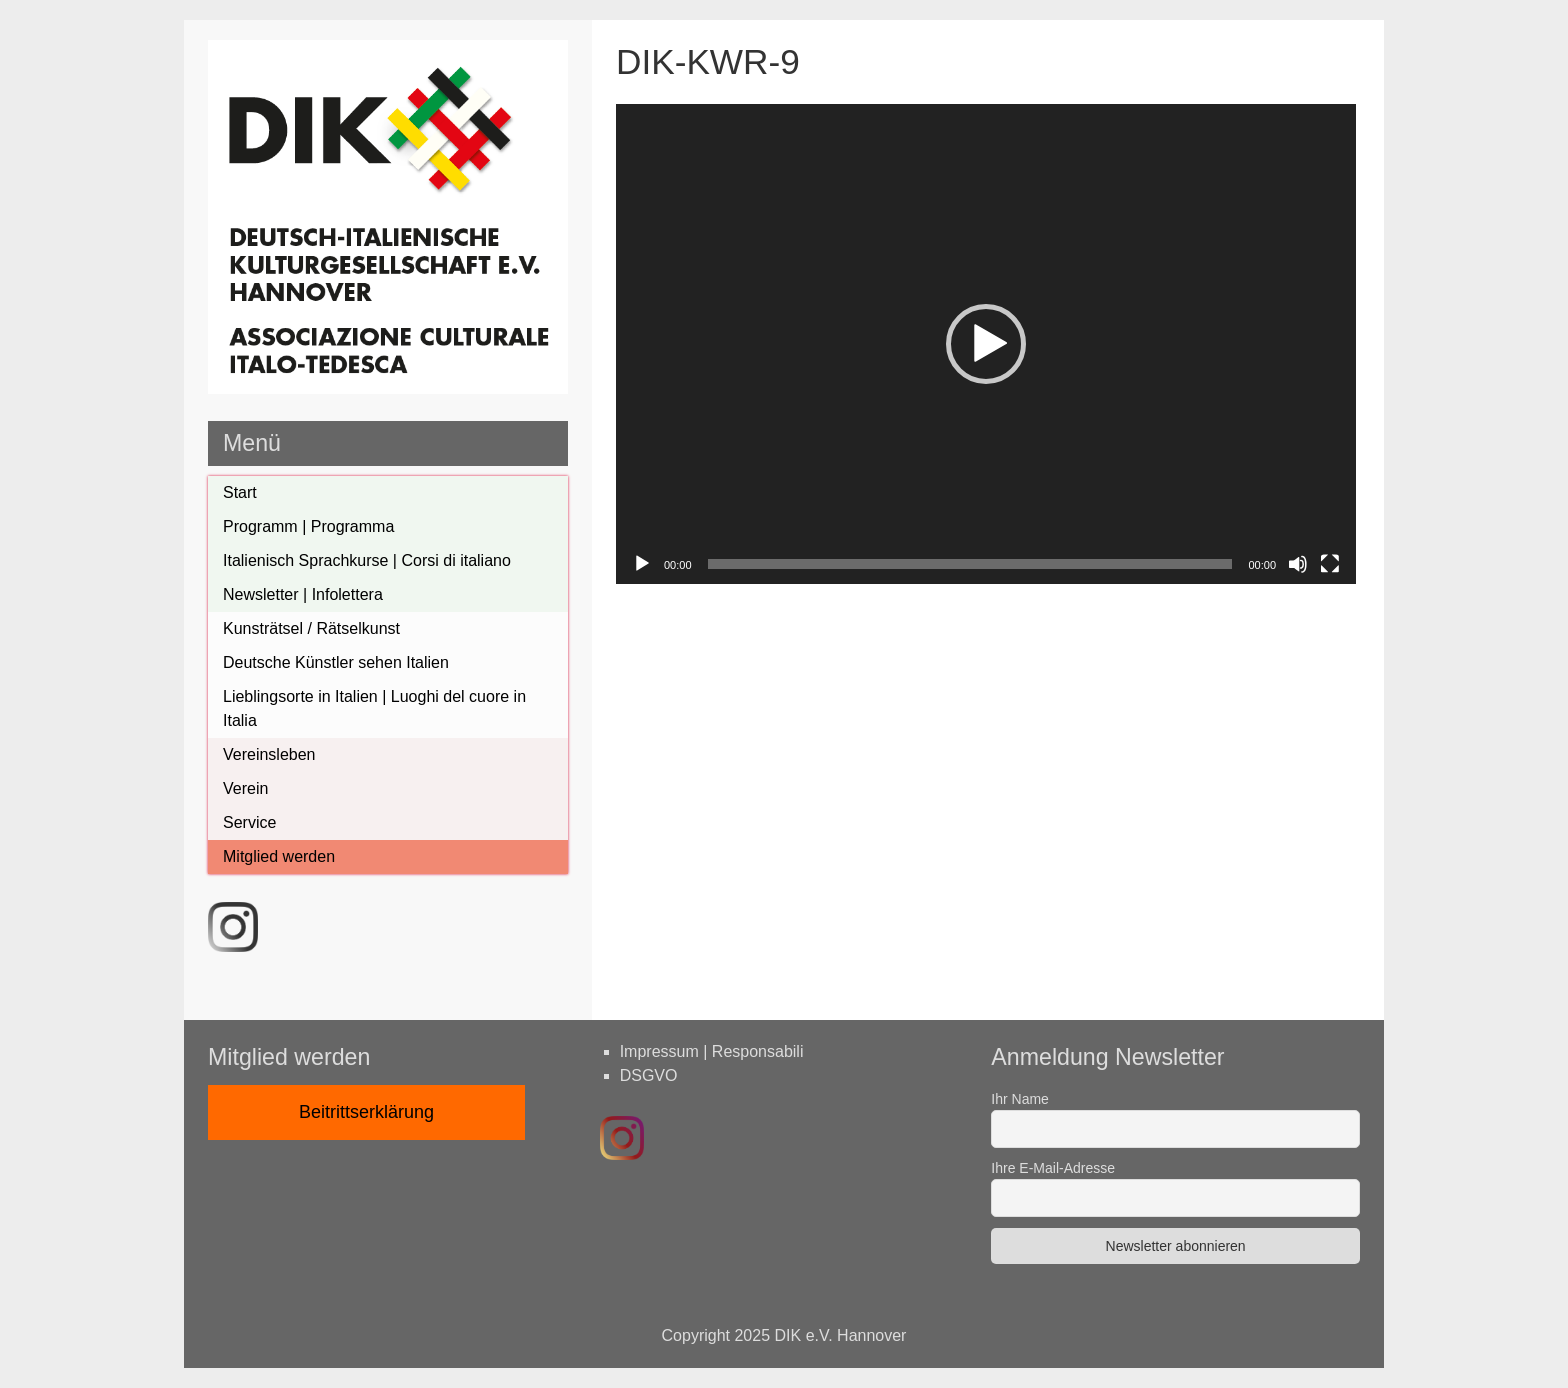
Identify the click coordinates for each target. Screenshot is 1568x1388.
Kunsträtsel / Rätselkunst (311, 628)
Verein (245, 788)
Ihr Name (1020, 1099)
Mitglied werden (279, 856)
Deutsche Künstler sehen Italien (336, 662)
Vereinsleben (269, 754)
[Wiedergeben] (642, 564)
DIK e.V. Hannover (841, 1335)
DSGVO (649, 1075)
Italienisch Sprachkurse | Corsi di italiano (367, 560)
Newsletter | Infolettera (303, 594)
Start (240, 492)
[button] (986, 344)
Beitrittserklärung (366, 1112)
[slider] (970, 564)
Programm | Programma (308, 526)
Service (249, 822)
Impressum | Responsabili (712, 1051)
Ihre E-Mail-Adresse (1053, 1168)
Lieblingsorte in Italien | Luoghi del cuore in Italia (374, 708)
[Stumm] (1298, 564)
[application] (986, 344)
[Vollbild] (1330, 564)
